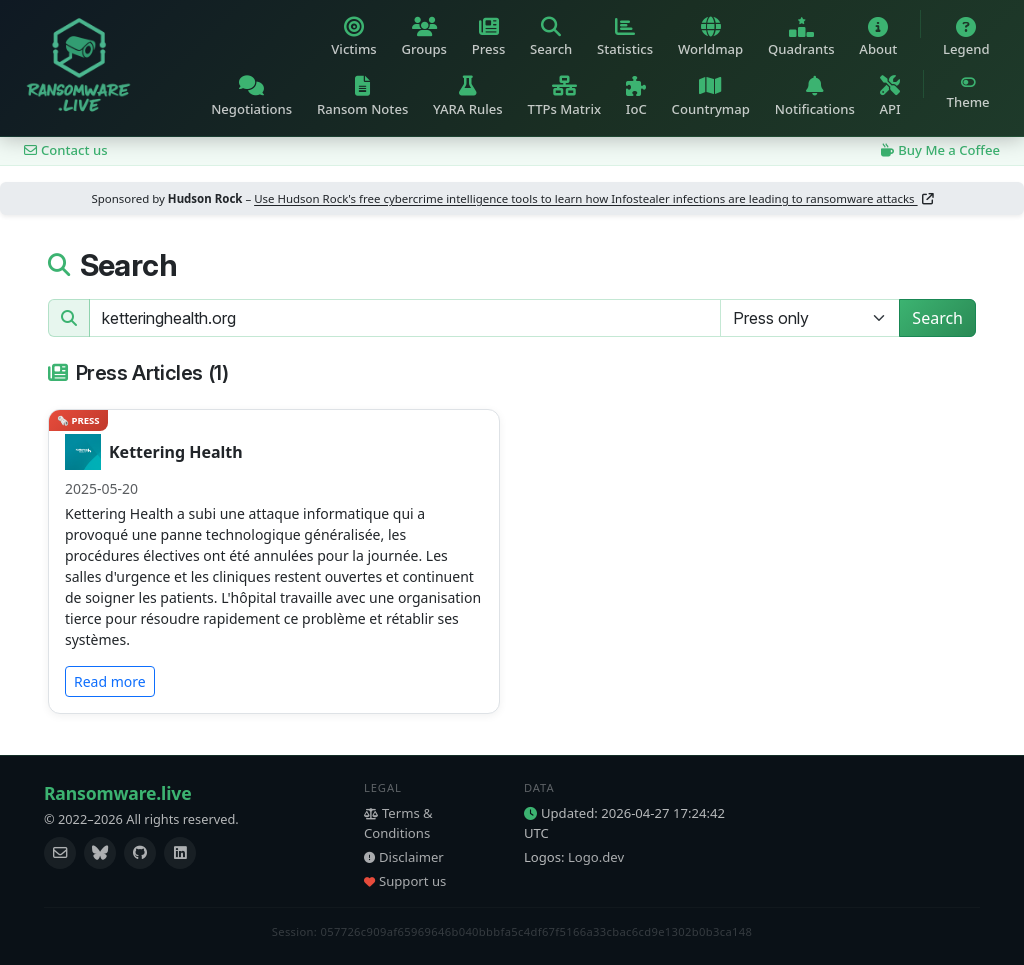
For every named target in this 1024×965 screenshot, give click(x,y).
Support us (405, 881)
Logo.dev (596, 857)
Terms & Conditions (398, 823)
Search (937, 318)
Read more (110, 681)
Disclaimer (404, 857)
